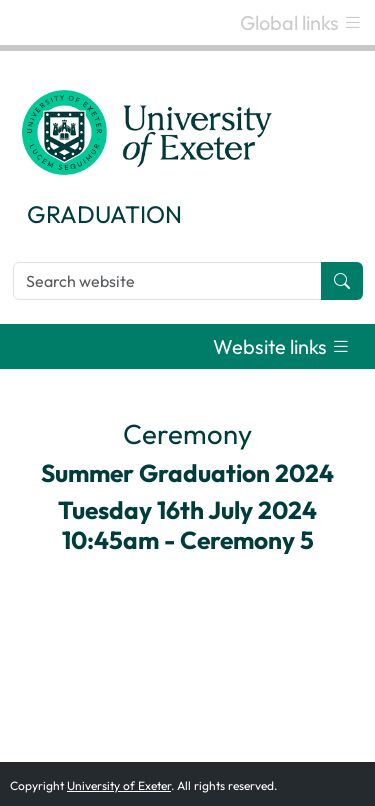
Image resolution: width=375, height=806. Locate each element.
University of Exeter (119, 785)
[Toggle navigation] (301, 22)
